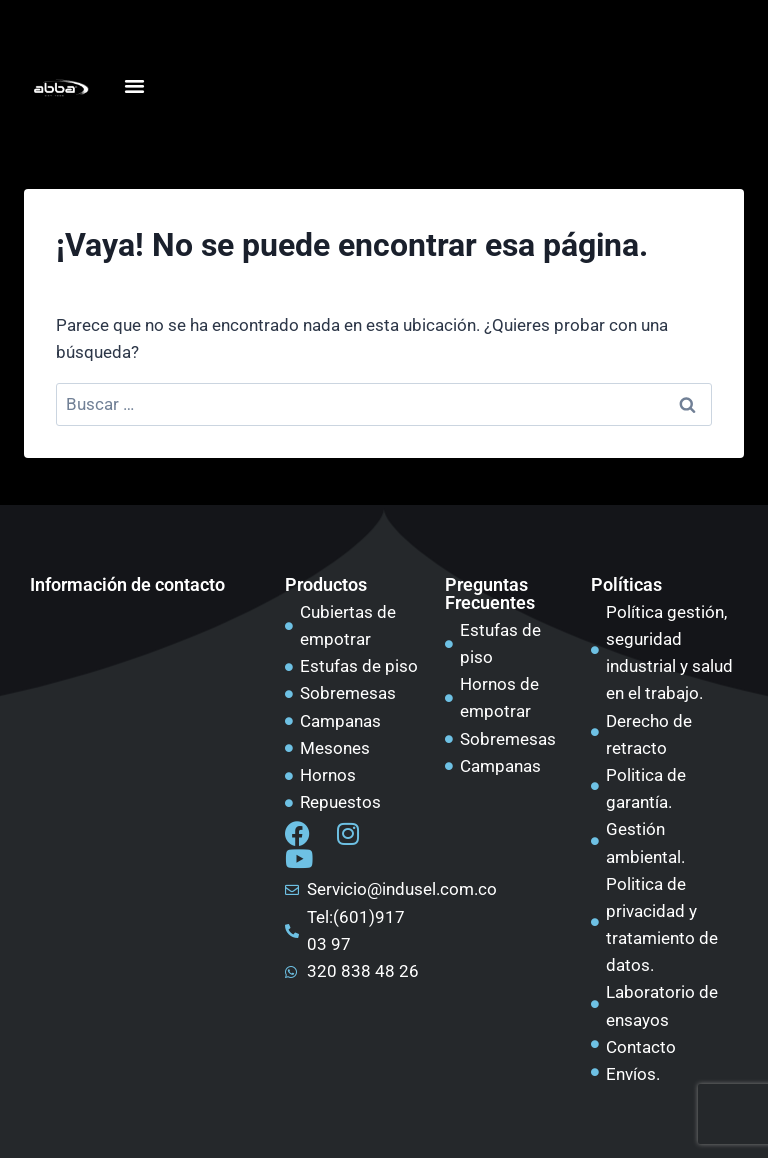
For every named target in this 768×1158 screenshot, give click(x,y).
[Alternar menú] (134, 86)
